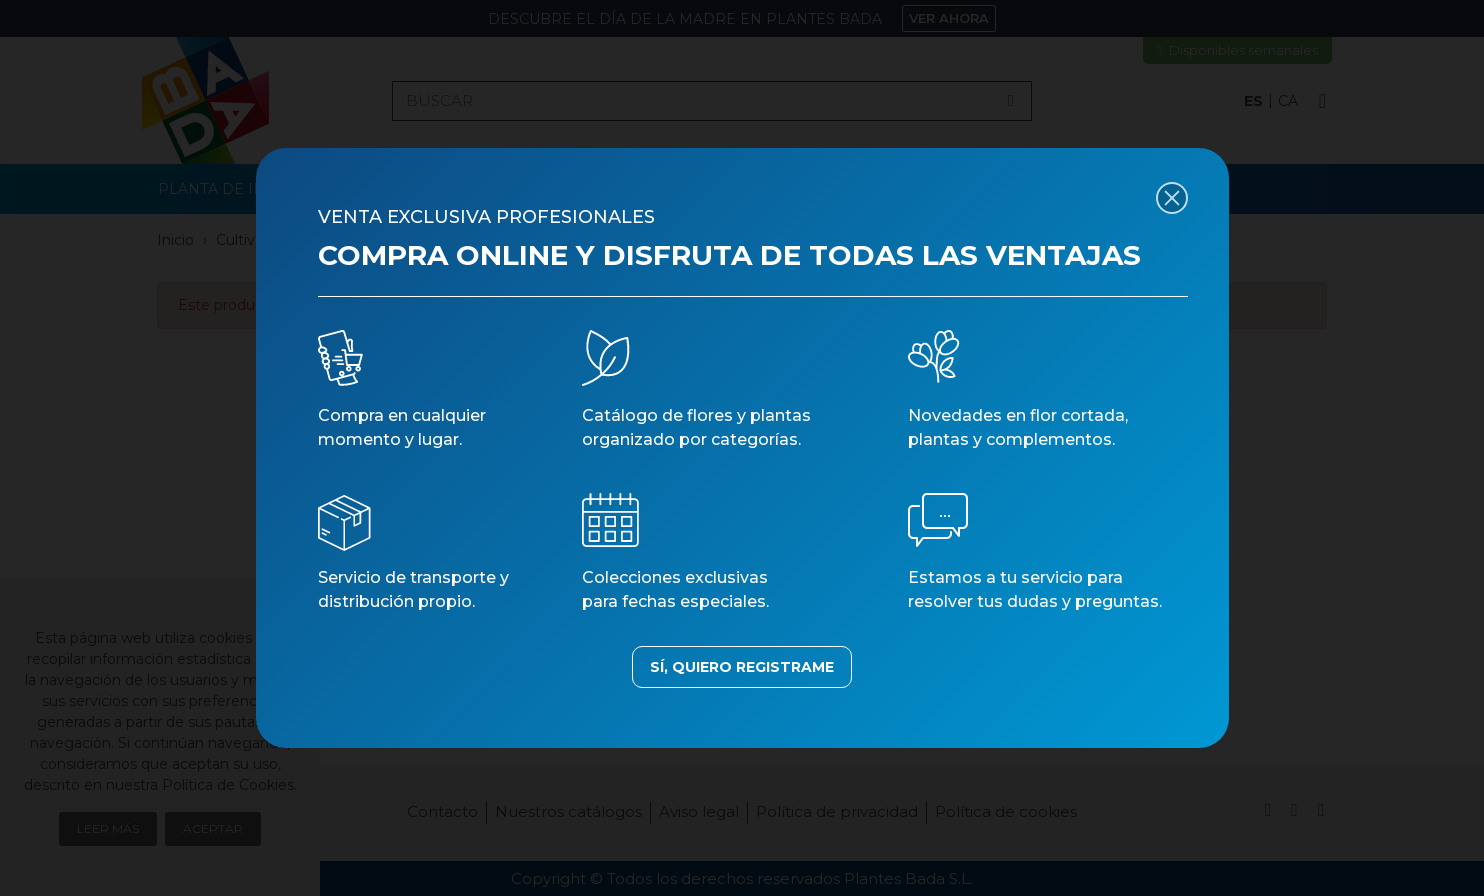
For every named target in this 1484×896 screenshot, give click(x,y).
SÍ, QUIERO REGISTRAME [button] (742, 667)
